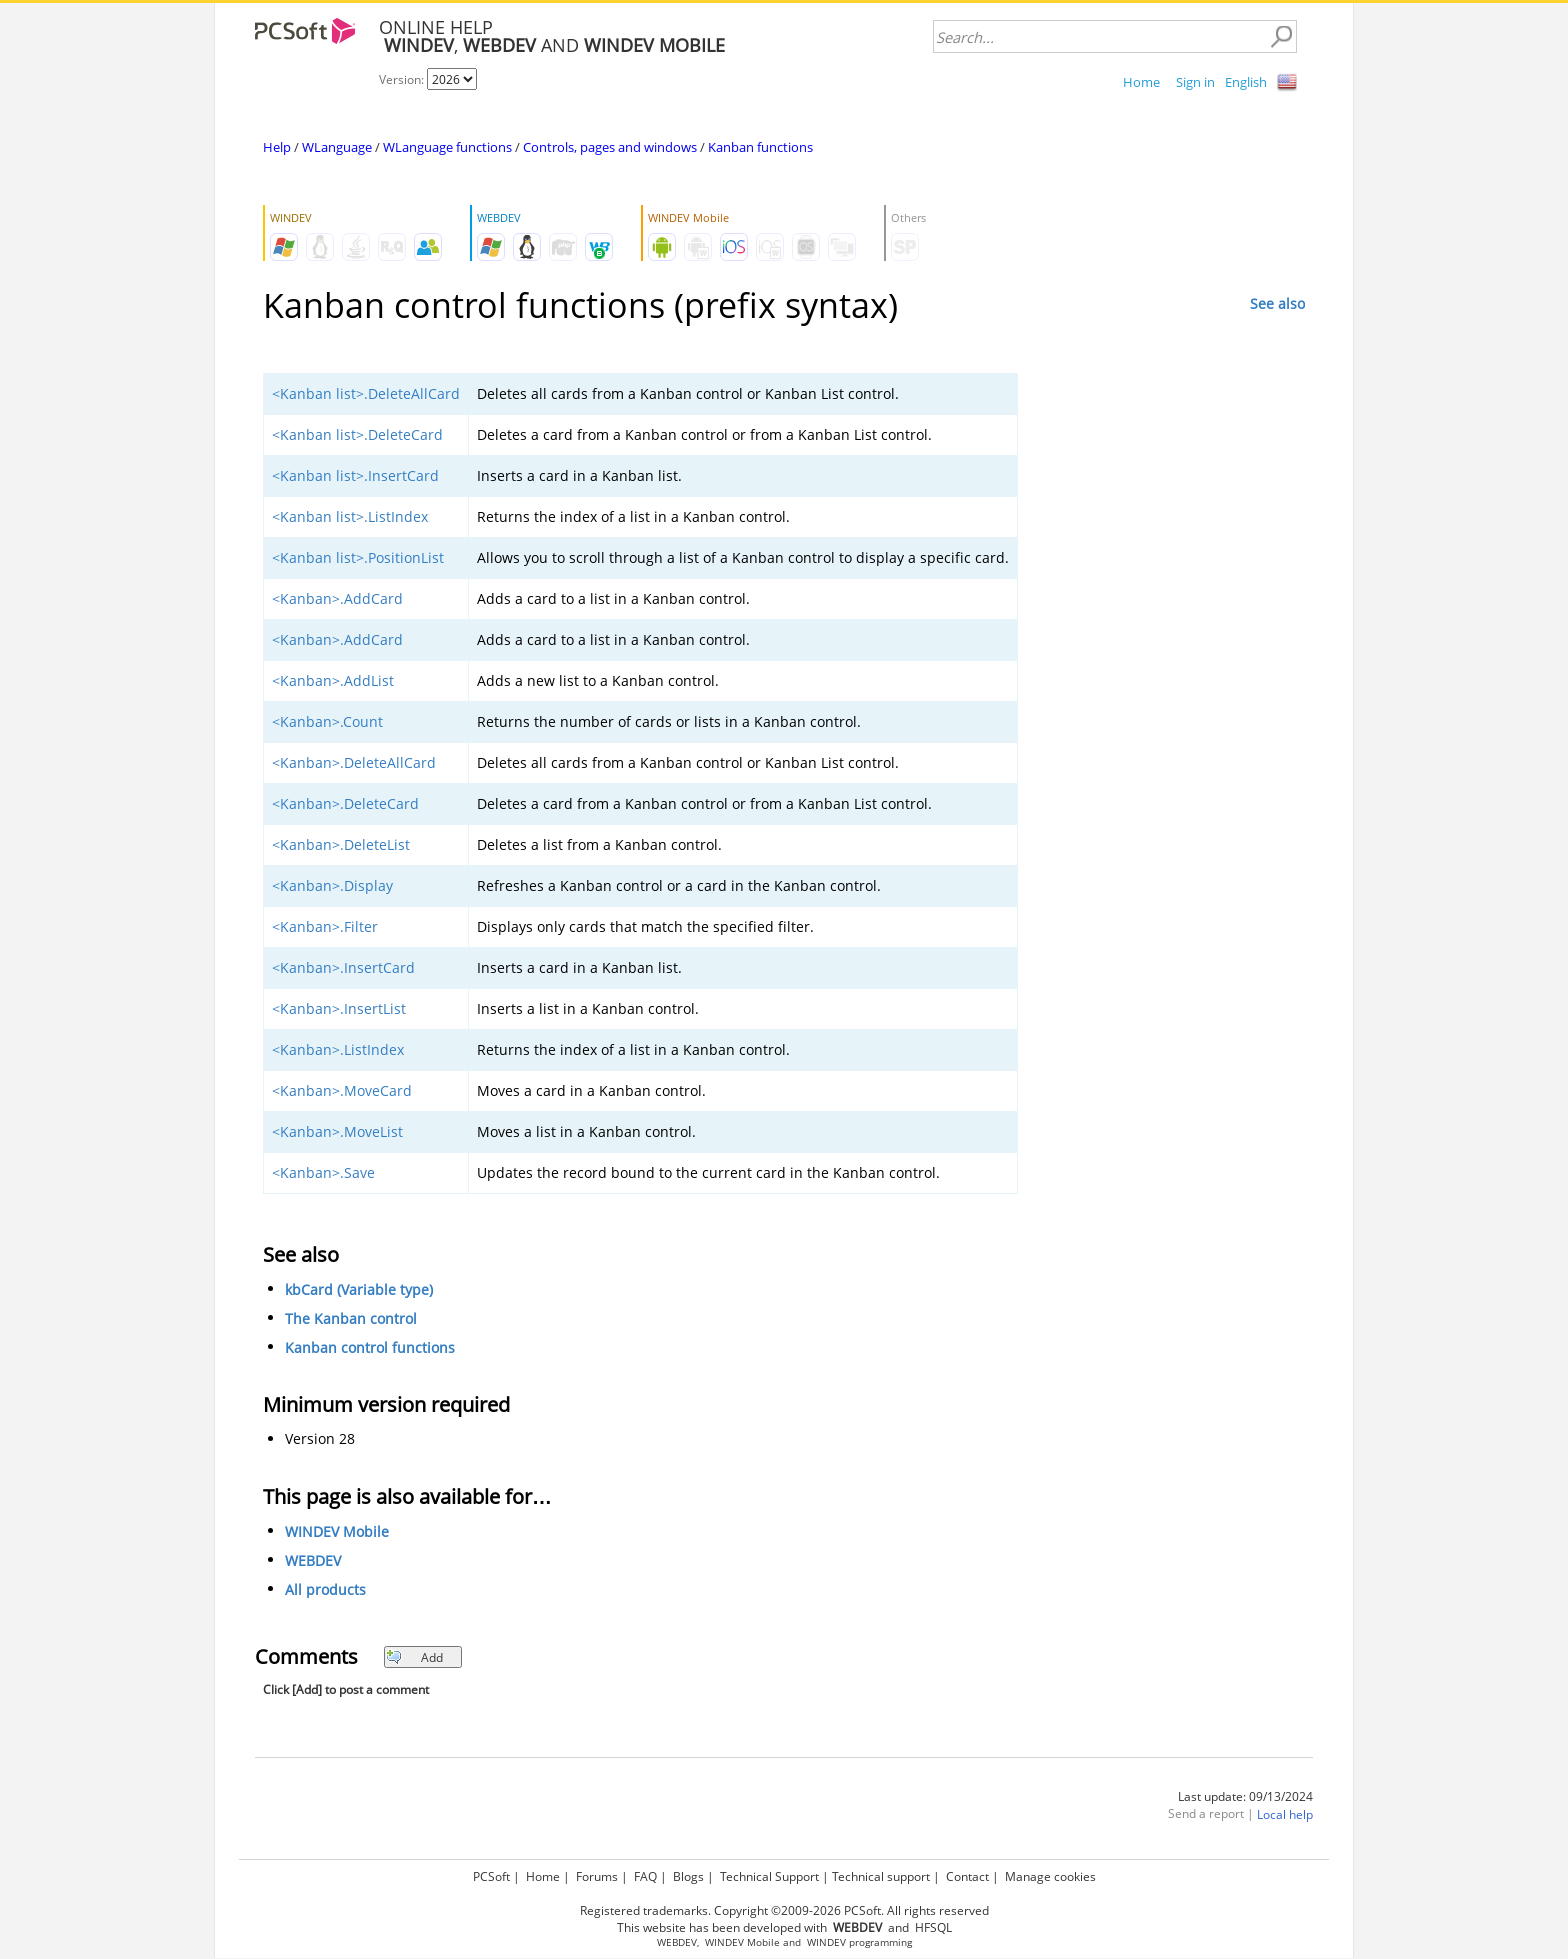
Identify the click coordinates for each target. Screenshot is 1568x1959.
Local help (1285, 1814)
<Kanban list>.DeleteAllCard (366, 393)
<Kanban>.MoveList (337, 1131)
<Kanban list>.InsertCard (355, 475)
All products (325, 1589)
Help (277, 147)
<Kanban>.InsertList (339, 1008)
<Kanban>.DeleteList (341, 844)
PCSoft (491, 1876)
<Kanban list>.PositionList (358, 557)
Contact (967, 1876)
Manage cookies (1050, 1876)
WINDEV (826, 1942)
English (1246, 82)
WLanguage (337, 147)
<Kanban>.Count (327, 721)
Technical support (881, 1876)
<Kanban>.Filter (325, 926)
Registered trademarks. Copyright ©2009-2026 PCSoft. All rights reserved (784, 1910)
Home (1141, 82)
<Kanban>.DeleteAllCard (354, 762)
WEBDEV (313, 1560)
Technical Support (769, 1876)
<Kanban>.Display (332, 885)
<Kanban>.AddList (333, 680)
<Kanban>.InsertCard (343, 967)
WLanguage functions (447, 147)
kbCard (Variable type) (359, 1289)
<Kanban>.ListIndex (338, 1049)
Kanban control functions (370, 1347)
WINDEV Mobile (337, 1531)
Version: (403, 79)
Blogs (688, 1876)
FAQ (645, 1876)
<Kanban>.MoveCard (342, 1090)
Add (414, 1657)
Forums (597, 1876)
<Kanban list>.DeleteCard (357, 434)
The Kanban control (351, 1318)
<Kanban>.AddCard (337, 598)
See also (1277, 303)
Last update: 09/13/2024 (1245, 1796)
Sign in (1195, 82)
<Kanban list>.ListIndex (350, 516)
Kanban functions (760, 147)
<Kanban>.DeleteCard (345, 803)
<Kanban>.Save (323, 1172)
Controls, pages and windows (610, 147)
